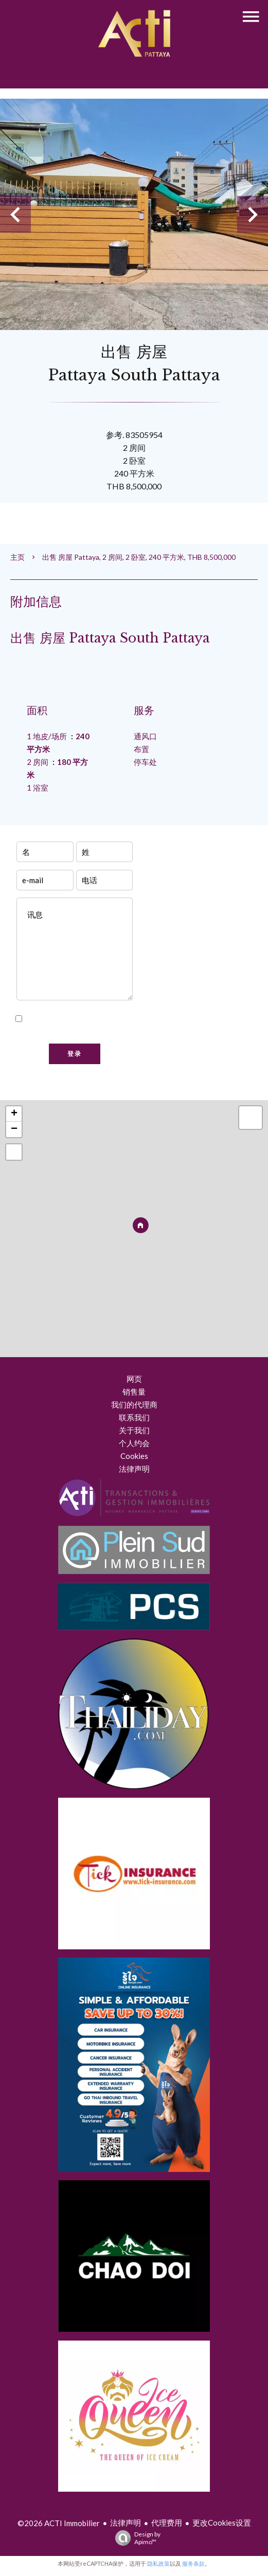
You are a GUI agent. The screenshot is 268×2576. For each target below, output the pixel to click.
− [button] (14, 1129)
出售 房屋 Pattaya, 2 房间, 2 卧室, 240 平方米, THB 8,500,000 (139, 557)
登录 (74, 1053)
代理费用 (166, 2522)
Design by (135, 2538)
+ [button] (14, 1114)
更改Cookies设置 (221, 2522)
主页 (17, 557)
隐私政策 (158, 2563)
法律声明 (125, 2522)
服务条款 (193, 2563)
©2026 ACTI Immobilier (58, 2523)
